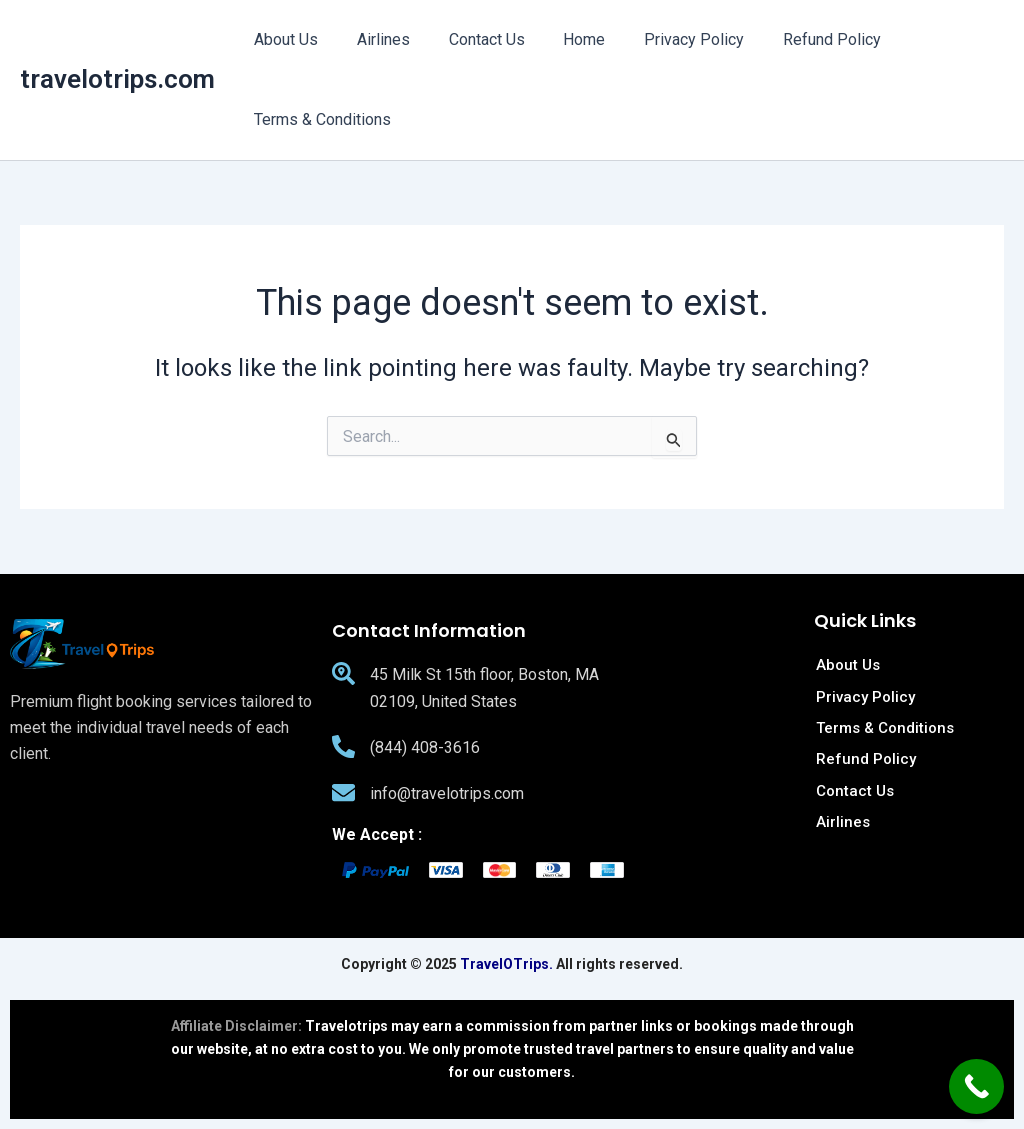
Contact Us (470, 39)
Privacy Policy (664, 39)
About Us (283, 39)
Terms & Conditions (319, 119)
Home (561, 39)
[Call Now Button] (976, 1086)
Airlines (373, 39)
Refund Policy (795, 39)
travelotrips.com (117, 79)
